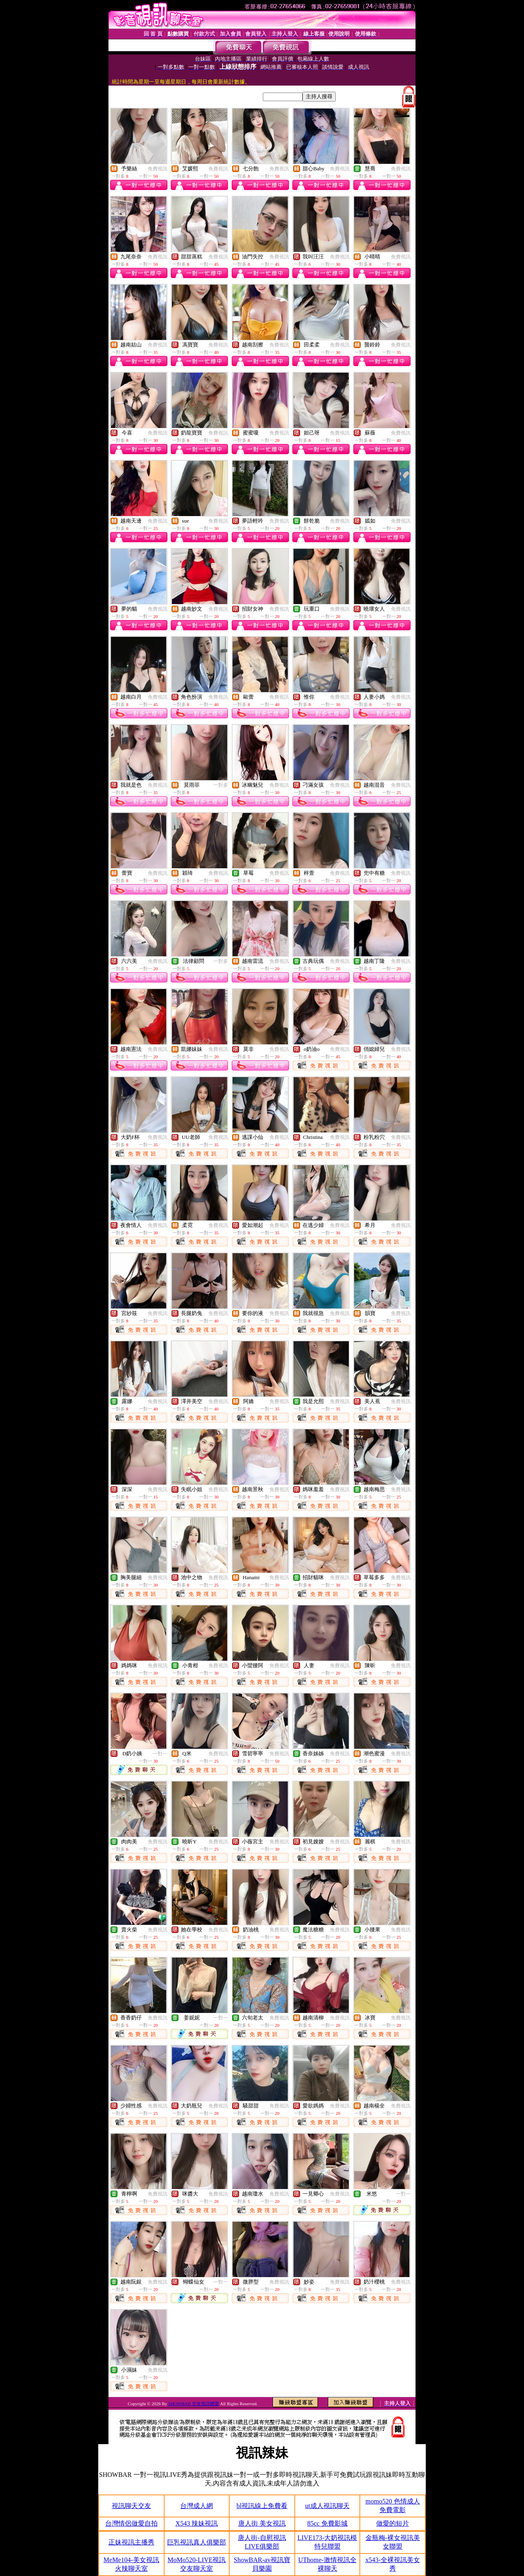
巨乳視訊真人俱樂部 (196, 2542)
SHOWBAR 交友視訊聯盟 (193, 2403)
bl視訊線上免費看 (262, 2505)
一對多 (220, 785)
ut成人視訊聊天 (327, 2505)
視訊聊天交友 (131, 2505)
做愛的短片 (392, 2523)
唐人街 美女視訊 (262, 2523)
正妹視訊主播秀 (131, 2542)
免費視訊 (157, 169)
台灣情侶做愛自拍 (131, 2523)
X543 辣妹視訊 (197, 2523)
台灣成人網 (196, 2505)
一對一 (160, 1754)
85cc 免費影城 (327, 2523)
